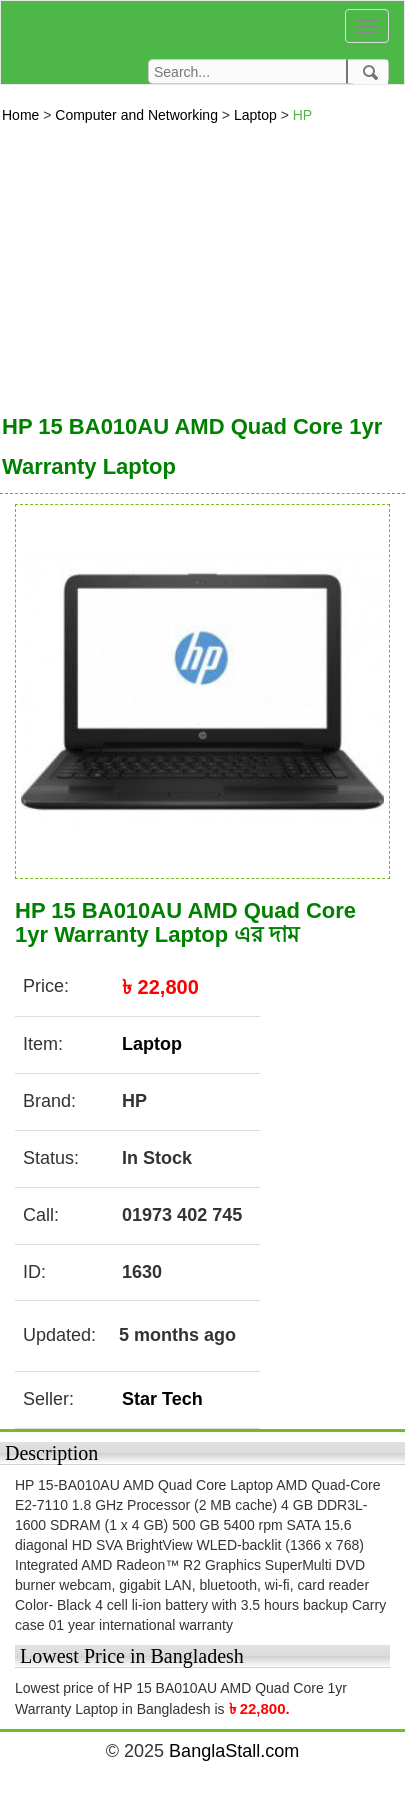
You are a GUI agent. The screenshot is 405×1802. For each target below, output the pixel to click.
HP (302, 115)
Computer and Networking (138, 115)
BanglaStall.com (234, 1751)
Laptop (257, 115)
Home (22, 115)
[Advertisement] (187, 263)
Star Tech (162, 1399)
